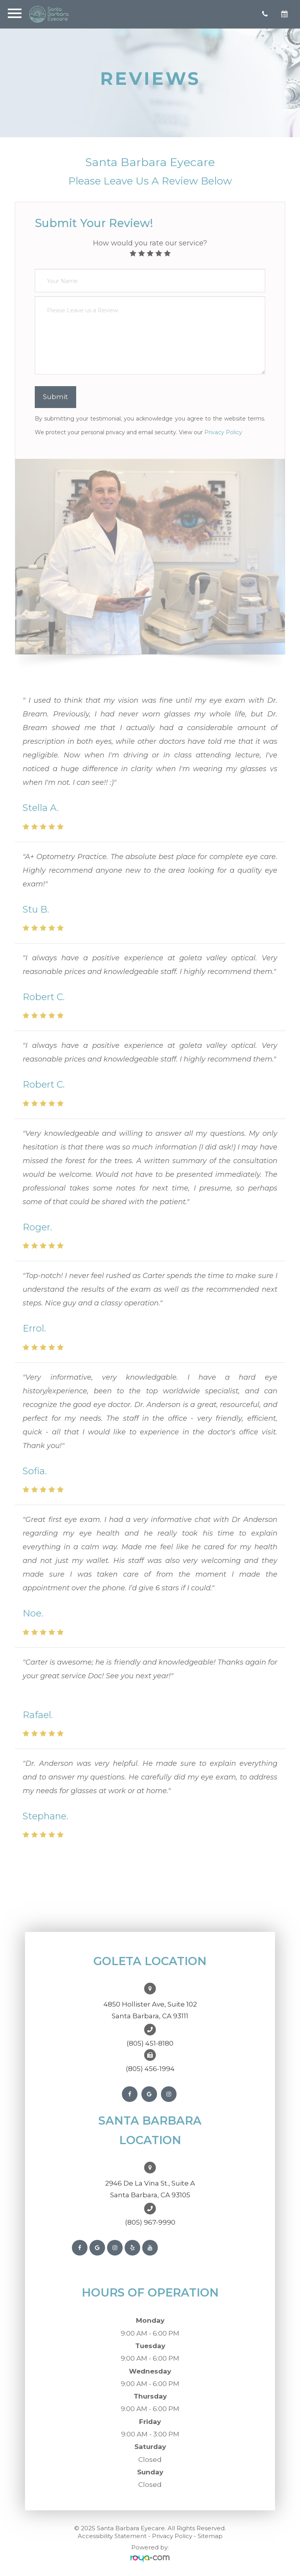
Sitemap (210, 2536)
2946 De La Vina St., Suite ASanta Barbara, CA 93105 (150, 2189)
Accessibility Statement (112, 2536)
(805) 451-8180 (150, 2043)
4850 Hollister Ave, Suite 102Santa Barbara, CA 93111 (150, 2010)
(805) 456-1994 (150, 2069)
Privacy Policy (223, 432)
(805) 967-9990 (150, 2222)
